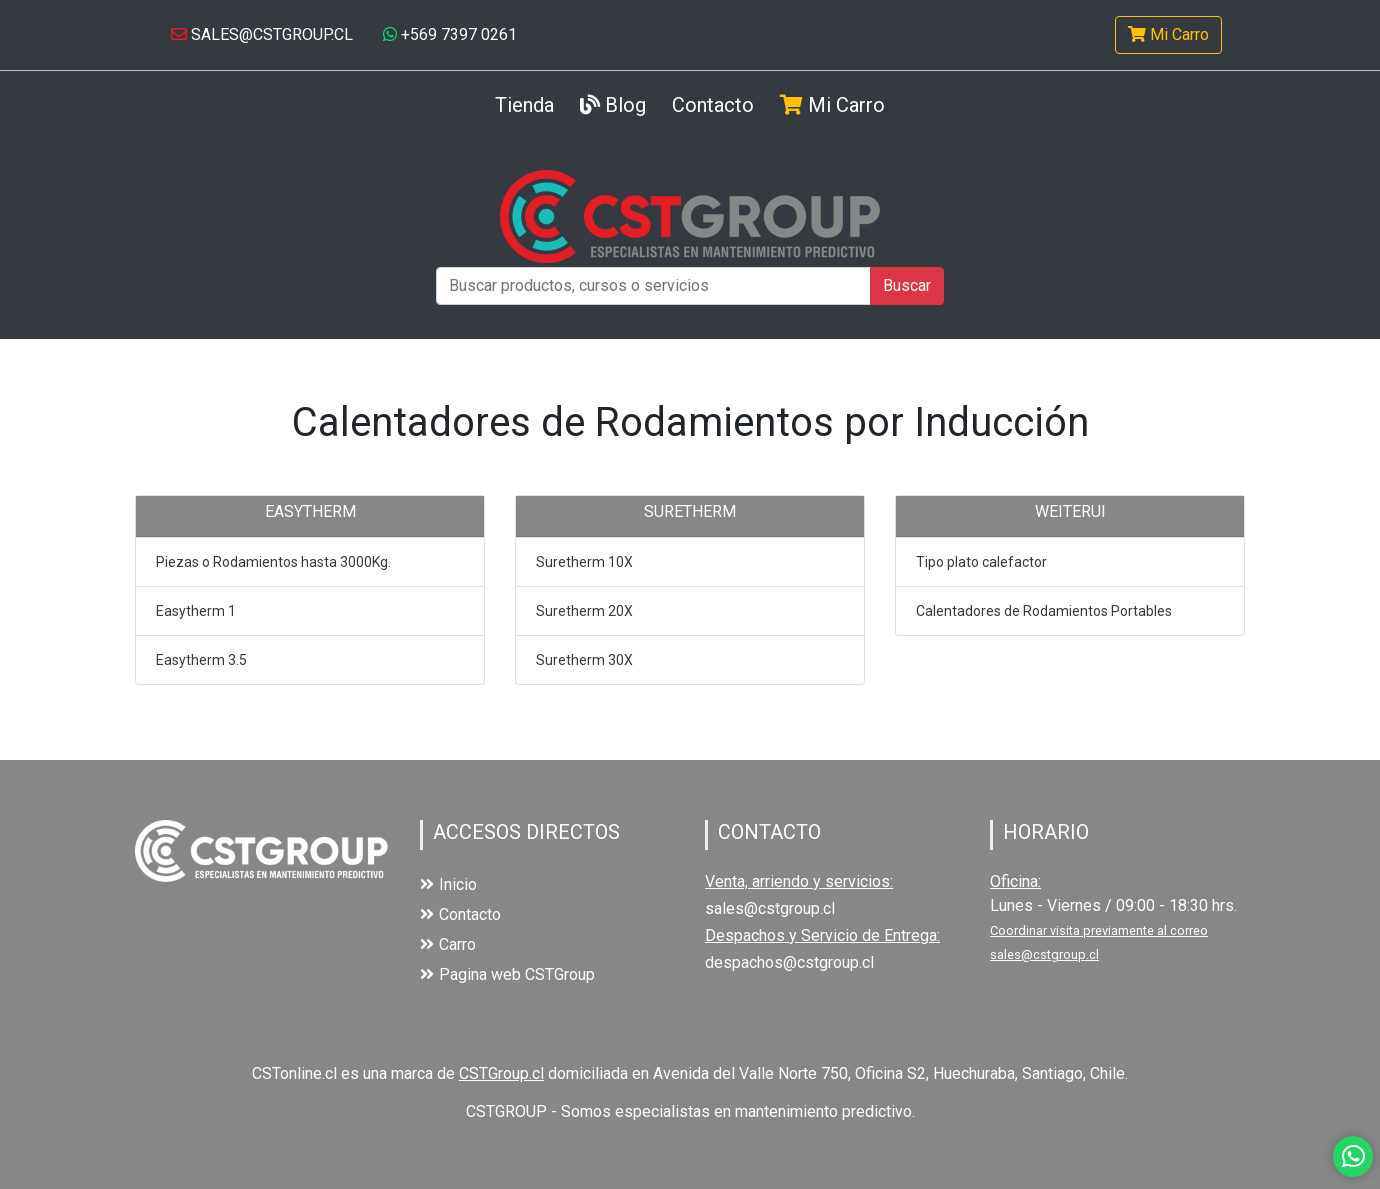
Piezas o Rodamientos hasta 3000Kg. (273, 562)
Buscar (907, 285)
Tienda (524, 103)
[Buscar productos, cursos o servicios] (653, 286)
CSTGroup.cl (501, 1073)
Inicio (448, 884)
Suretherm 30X (584, 660)
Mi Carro (1168, 34)
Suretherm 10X (584, 562)
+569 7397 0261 (450, 34)
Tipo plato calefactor (981, 562)
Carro (448, 944)
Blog (613, 105)
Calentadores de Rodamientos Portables (1044, 611)
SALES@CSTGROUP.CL (262, 34)
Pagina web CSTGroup (507, 974)
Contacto (713, 105)
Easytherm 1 (196, 611)
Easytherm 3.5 (201, 660)
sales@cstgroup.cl (770, 908)
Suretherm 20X (584, 611)
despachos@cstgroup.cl (789, 962)
